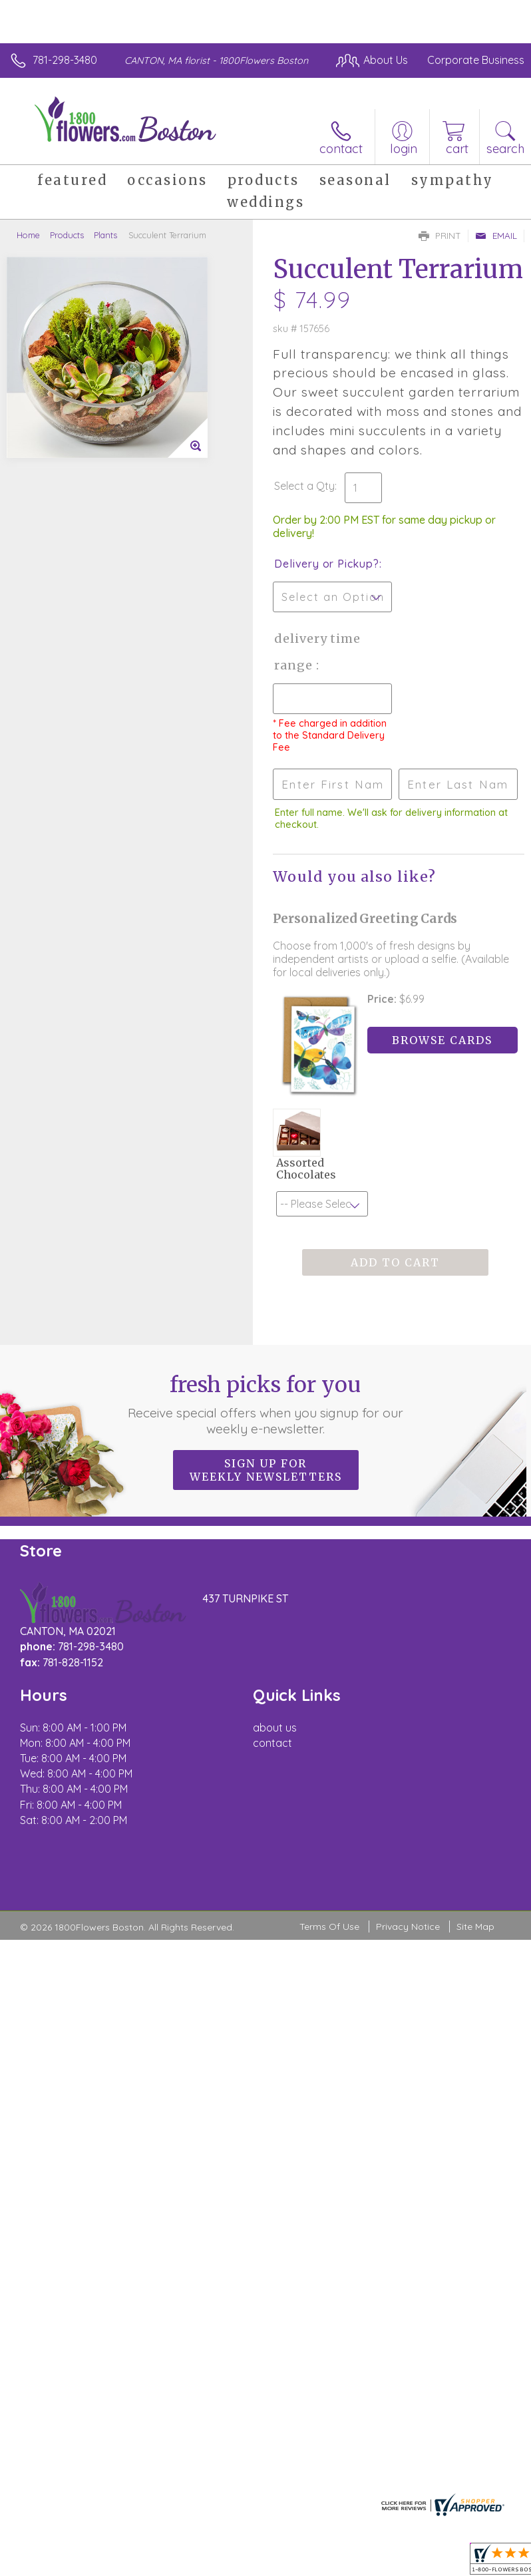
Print (440, 236)
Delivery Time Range (317, 652)
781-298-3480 (65, 60)
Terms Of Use (329, 1926)
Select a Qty (304, 485)
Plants (105, 235)
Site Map (475, 1926)
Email (496, 236)
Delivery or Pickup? (326, 563)
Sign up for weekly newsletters (266, 1470)
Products (67, 235)
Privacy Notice (408, 1926)
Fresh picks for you (265, 1404)
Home (28, 235)
